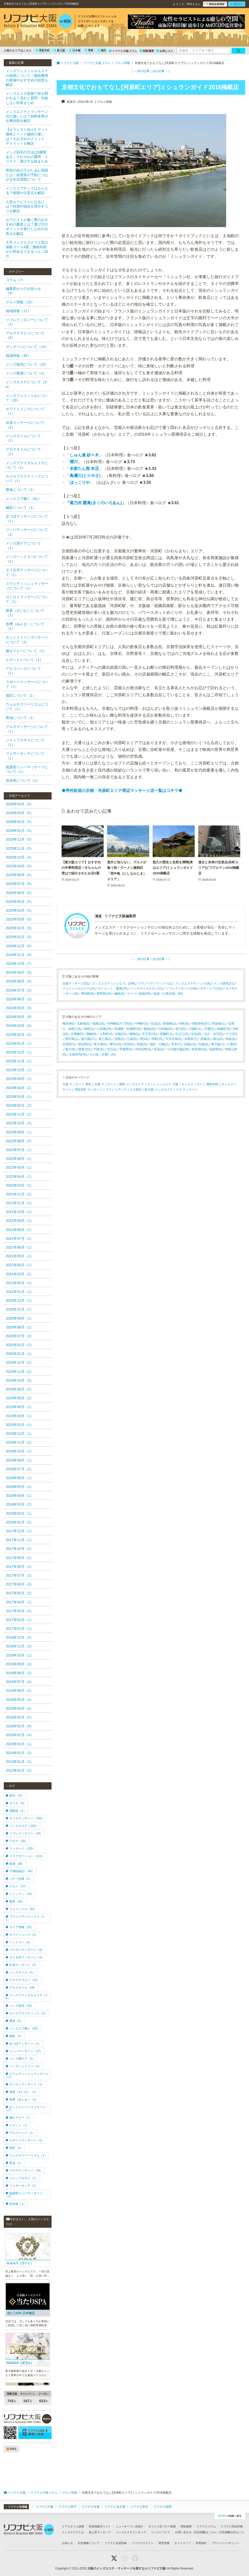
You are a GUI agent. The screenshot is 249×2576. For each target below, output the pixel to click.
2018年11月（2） (20, 1442)
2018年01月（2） (20, 1522)
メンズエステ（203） (22, 1826)
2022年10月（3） (20, 1123)
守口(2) (111, 1049)
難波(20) (149, 1029)
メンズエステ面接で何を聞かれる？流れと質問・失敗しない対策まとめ (27, 98)
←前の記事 (141, 71)
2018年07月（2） (20, 1469)
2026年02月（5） (20, 822)
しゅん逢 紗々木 (84, 455)
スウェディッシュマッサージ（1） (27, 2075)
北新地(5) (83, 1023)
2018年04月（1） (20, 1495)
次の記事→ (160, 71)
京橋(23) (120, 1034)
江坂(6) (132, 1039)
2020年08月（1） (20, 1327)
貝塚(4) (205, 1039)
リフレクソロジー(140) (181, 988)
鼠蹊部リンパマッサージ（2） (24, 2194)
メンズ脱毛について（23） (27, 364)
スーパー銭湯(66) (138, 993)
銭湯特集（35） (18, 356)
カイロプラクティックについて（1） (27, 478)
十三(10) (231, 1034)
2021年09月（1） (20, 1221)
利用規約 (201, 2543)
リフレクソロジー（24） (24, 1833)
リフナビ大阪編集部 (120, 916)
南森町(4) (223, 1029)
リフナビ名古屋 (115, 2506)
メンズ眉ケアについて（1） (23, 545)
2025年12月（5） (20, 839)
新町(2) (89, 1029)
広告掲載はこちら (205, 2532)
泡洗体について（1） (22, 780)
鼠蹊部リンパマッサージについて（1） (27, 769)
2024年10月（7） (20, 964)
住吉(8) (196, 1034)
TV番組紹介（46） (20, 1871)
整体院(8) (87, 993)
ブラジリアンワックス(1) (155, 983)
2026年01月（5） (20, 831)
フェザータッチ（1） (22, 2185)
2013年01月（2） (20, 1762)
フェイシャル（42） (21, 1909)
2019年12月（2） (20, 1362)
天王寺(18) (149, 1034)
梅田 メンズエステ (131, 1084)
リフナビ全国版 (16, 2506)
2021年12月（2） (20, 1194)
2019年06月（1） (20, 1407)
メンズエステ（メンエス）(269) (113, 983)
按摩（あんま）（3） (22, 2099)
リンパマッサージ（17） (24, 2051)
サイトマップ (182, 2543)
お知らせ (67, 2543)
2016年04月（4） (20, 1708)
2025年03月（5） (20, 919)
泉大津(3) (100, 1044)
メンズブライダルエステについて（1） (27, 465)
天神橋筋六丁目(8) (119, 1023)
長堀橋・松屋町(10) (127, 1029)
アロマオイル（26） (21, 1987)
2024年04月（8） (20, 1017)
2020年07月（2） (20, 1336)
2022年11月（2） (20, 1114)
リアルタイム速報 (73, 2526)
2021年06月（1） (20, 1247)
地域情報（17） (18, 311)
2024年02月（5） (20, 1035)
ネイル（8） (16, 1803)
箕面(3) (142, 1044)
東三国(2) (105, 1039)
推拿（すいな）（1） (22, 2092)
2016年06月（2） (20, 1691)
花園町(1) (166, 1034)
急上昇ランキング (100, 2532)
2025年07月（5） (20, 884)
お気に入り (164, 50)
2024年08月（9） (20, 981)
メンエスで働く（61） (24, 499)
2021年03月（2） (20, 1274)
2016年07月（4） (20, 1682)
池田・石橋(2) (159, 1044)
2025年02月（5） (20, 928)
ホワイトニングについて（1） (25, 411)
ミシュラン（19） (20, 1894)
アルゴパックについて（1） (23, 670)
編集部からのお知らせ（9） (23, 291)
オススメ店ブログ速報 (162, 2526)
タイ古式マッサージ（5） (25, 1957)
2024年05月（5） (20, 1008)
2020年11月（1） (20, 1309)
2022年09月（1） (20, 1132)
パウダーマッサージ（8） (25, 1950)
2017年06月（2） (20, 1584)
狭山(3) (218, 1039)
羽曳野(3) (125, 1049)
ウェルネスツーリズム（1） (26, 2155)
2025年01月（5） (20, 937)
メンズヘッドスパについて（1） (27, 559)
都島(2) (134, 1034)
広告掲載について (89, 2543)
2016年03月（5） (20, 1717)
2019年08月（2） (20, 1398)
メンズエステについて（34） (26, 384)
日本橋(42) (165, 1029)
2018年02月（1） (20, 1513)
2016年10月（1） (20, 1655)
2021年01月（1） (20, 1292)
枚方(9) (70, 1049)
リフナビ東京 (139, 2506)
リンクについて (160, 2532)
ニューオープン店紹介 (129, 2526)
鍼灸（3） (14, 2036)
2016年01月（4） (20, 1735)
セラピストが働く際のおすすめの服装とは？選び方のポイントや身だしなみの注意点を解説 (27, 227)
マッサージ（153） (20, 1848)
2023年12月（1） (20, 1052)
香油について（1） (21, 718)
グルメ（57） (17, 1886)
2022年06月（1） (20, 1159)
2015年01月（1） (20, 1744)
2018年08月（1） (20, 1460)
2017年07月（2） (20, 1575)
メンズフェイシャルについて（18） (27, 398)
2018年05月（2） (20, 1487)
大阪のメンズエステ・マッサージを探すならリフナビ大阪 (126, 2568)
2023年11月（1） (20, 1061)
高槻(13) (189, 1044)
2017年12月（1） (20, 1531)
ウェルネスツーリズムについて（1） (27, 706)
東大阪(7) (217, 1044)
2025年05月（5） (20, 902)
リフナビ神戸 (67, 2506)
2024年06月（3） (20, 999)
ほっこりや (80, 482)
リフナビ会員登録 (116, 2543)
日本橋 (74, 50)
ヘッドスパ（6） (19, 1942)
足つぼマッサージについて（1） (27, 518)
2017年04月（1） (20, 1602)
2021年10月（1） (20, 1212)
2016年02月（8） (20, 1726)
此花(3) (159, 1049)
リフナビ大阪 (44, 2506)
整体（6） (14, 2021)
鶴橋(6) (91, 1034)
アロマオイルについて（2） (23, 451)
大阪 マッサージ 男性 (76, 1084)
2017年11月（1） (20, 1540)
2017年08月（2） (20, 1567)
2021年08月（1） (20, 1230)
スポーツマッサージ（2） (25, 2140)
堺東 (89, 50)
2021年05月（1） (20, 1256)
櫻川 (74, 462)
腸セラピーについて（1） (26, 651)
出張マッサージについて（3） (25, 425)
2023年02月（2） (20, 1105)
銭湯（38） (15, 1863)
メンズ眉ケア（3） (20, 2058)
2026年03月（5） (20, 813)
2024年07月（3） (20, 990)
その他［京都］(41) (103, 1054)
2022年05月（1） (20, 1167)
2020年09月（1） (20, 1318)
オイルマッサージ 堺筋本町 (199, 1084)
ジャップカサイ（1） (22, 2178)
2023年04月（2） (20, 1088)
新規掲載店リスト (100, 2526)
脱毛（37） (15, 1795)
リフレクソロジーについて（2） (27, 322)
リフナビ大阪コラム (123, 50)
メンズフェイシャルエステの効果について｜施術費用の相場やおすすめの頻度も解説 (27, 78)
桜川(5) (181, 1029)
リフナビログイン (143, 2543)
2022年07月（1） (20, 1150)
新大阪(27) (88, 1039)
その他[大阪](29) (178, 1049)
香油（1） (14, 2163)
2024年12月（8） (20, 946)
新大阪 (59, 50)
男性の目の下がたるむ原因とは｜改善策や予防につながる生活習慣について (27, 174)
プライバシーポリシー (225, 2543)
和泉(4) (230, 1039)
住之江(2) (181, 1034)
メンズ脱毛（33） (20, 2006)
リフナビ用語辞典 (232, 2526)
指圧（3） (14, 2148)
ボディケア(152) (211, 988)
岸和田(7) (190, 1039)
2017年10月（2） (20, 1549)
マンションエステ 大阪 (162, 1084)
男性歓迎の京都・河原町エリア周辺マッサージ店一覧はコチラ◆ (124, 790)
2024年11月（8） (20, 955)
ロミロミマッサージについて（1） (27, 599)
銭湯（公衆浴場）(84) (168, 993)
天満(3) (209, 1029)
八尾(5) (232, 1044)
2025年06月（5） (20, 893)
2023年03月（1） (20, 1097)
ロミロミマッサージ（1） (25, 2084)
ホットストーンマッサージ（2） (26, 2108)
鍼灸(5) (119, 993)
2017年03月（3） (20, 1611)
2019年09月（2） (20, 1389)
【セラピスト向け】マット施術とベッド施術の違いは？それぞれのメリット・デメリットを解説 (27, 136)
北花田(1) (68, 1044)
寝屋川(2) (84, 1049)
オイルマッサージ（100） (25, 1818)
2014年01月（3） (20, 1753)
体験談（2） (16, 1810)
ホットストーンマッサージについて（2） (27, 639)
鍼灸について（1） (21, 507)
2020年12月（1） (20, 1300)
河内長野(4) (143, 1049)
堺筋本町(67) (200, 1023)
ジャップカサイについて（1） (25, 742)
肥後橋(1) (169, 1023)
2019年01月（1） (20, 1425)
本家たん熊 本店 (84, 468)
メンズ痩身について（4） (26, 373)
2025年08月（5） (20, 875)
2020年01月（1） (20, 1354)
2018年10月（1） (20, 1451)
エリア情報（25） (20, 1927)
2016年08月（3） (20, 1673)
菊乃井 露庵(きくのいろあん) (96, 503)
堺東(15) (156, 1039)
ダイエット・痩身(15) (112, 988)
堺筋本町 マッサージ (88, 1089)
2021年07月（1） (20, 1238)
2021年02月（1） (20, 1283)
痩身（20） (15, 1901)
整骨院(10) (104, 993)
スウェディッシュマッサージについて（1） (27, 586)
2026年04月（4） (20, 804)
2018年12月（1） (20, 1434)
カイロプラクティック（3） (26, 2013)
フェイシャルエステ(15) (78, 988)
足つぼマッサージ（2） (23, 2043)
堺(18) (144, 1039)
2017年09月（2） (20, 1558)
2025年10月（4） (20, 857)
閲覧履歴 (147, 50)
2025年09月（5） (20, 866)
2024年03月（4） (20, 1026)
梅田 (102, 50)
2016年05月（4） (20, 1700)
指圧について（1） (21, 695)
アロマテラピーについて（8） (25, 335)
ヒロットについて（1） (24, 660)
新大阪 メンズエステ (159, 1089)
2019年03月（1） (20, 1416)
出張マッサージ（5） (22, 1965)
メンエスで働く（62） (23, 2028)
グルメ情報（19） (20, 302)
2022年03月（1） (20, 1185)
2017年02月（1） (20, 1620)
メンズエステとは (73, 2532)
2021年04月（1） (20, 1265)
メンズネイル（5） (20, 1972)
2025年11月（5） (20, 848)
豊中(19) (115, 1044)
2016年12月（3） (20, 1637)
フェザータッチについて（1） (25, 755)
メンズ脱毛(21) (224, 983)
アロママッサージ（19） (24, 2170)
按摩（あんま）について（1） (25, 626)
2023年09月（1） (20, 1079)
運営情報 (164, 2543)
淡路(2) (119, 1039)
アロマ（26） (17, 1841)
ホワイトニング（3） (22, 1934)
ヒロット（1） (17, 2125)
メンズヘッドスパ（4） (23, 2066)
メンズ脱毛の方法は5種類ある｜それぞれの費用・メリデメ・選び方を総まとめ (27, 156)
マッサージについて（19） (27, 347)
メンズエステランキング (131, 2532)
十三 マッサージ (187, 1089)
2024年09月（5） (20, 972)
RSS (11, 2449)
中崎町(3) (141, 1023)
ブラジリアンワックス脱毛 (123, 1089)
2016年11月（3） (20, 1646)
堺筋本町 (43, 50)
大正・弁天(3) (213, 1034)
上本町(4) (105, 1034)
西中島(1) (71, 1039)
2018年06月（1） (20, 1478)
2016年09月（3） (20, 1664)
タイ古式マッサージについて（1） (27, 572)
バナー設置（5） (19, 1879)
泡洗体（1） (16, 2204)
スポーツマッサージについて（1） (27, 684)
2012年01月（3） (20, 1770)
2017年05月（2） (20, 1593)
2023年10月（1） (20, 1070)
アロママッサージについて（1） (27, 729)
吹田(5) (129, 1044)
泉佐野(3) (84, 1044)
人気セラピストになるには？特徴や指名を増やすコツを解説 (27, 206)
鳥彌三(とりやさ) (85, 475)
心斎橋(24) (104, 1029)
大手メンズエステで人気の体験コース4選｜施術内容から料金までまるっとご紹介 (27, 249)
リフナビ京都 (90, 2506)
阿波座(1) (218, 1023)
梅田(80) (68, 1023)
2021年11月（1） (20, 1203)
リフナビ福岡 (162, 2506)
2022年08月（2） (20, 1141)
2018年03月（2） (20, 1504)
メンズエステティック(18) (193, 983)
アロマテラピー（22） (23, 1980)
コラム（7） (15, 280)
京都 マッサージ (105, 1084)
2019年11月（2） (20, 1372)
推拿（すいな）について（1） (25, 613)
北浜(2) (155, 1023)
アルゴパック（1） (20, 2133)
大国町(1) (194, 1029)
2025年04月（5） (20, 910)
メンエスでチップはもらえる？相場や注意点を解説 (27, 190)
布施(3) (203, 1044)
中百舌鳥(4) (174, 1039)
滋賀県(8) (215, 1049)
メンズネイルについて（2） (23, 438)
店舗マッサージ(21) (75, 983)
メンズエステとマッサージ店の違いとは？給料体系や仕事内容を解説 (27, 116)
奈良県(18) (199, 1049)
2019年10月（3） (20, 1380)
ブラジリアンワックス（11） (25, 1918)
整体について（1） (21, 490)
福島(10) (98, 1023)
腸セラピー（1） (19, 2117)
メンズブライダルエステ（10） (26, 1996)
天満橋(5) (77, 1034)
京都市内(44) (78, 1054)
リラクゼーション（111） (25, 1856)
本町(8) (184, 1023)
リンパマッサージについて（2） (27, 532)
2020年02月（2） (20, 1345)
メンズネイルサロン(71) (147, 988)
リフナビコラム (206, 2526)
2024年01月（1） (20, 1043)
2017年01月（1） (20, 1629)
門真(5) (99, 1049)
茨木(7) (176, 1044)
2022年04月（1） (20, 1176)
